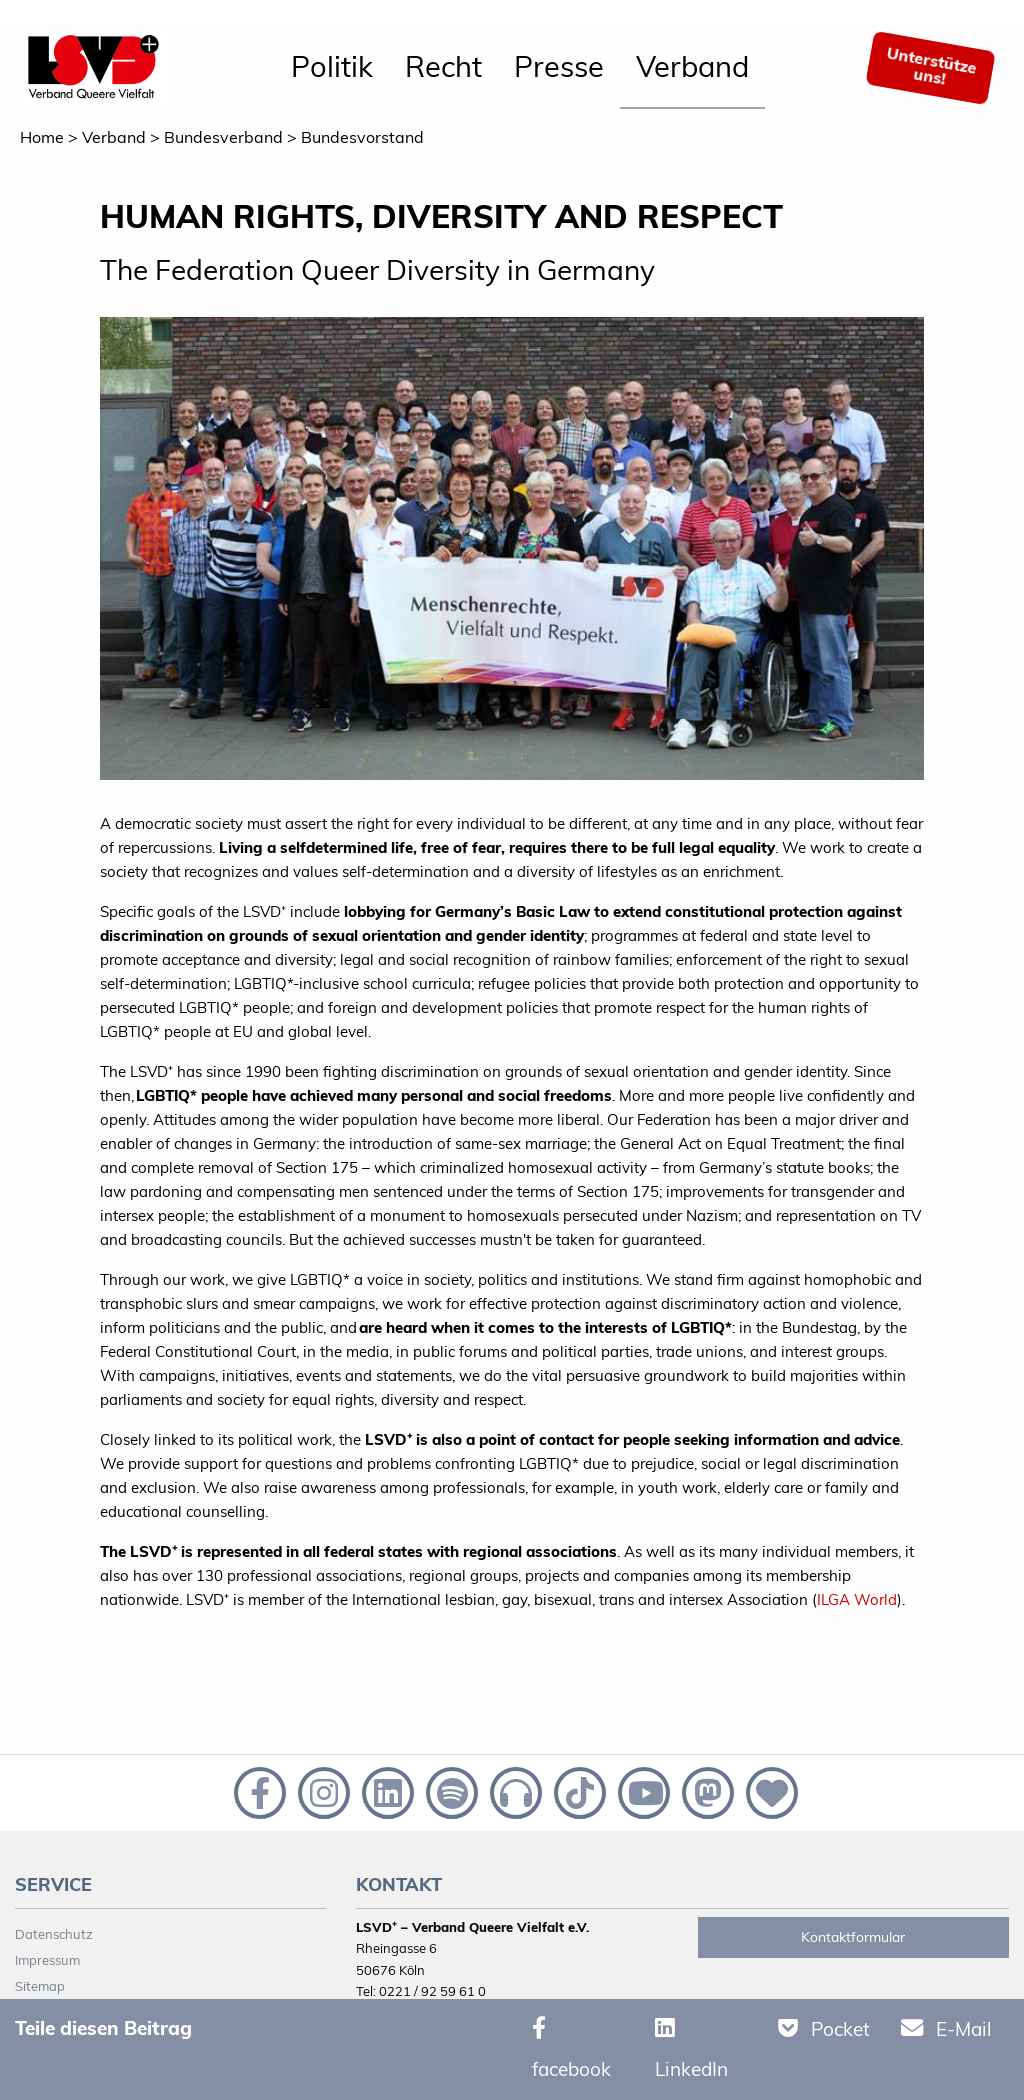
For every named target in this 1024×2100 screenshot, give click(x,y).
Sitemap (40, 1986)
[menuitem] (332, 68)
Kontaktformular (853, 1937)
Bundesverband (223, 137)
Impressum (47, 1960)
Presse (559, 66)
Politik (332, 66)
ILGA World (857, 1599)
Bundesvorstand (362, 137)
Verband (692, 66)
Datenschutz (54, 1934)
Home (42, 137)
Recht (443, 66)
